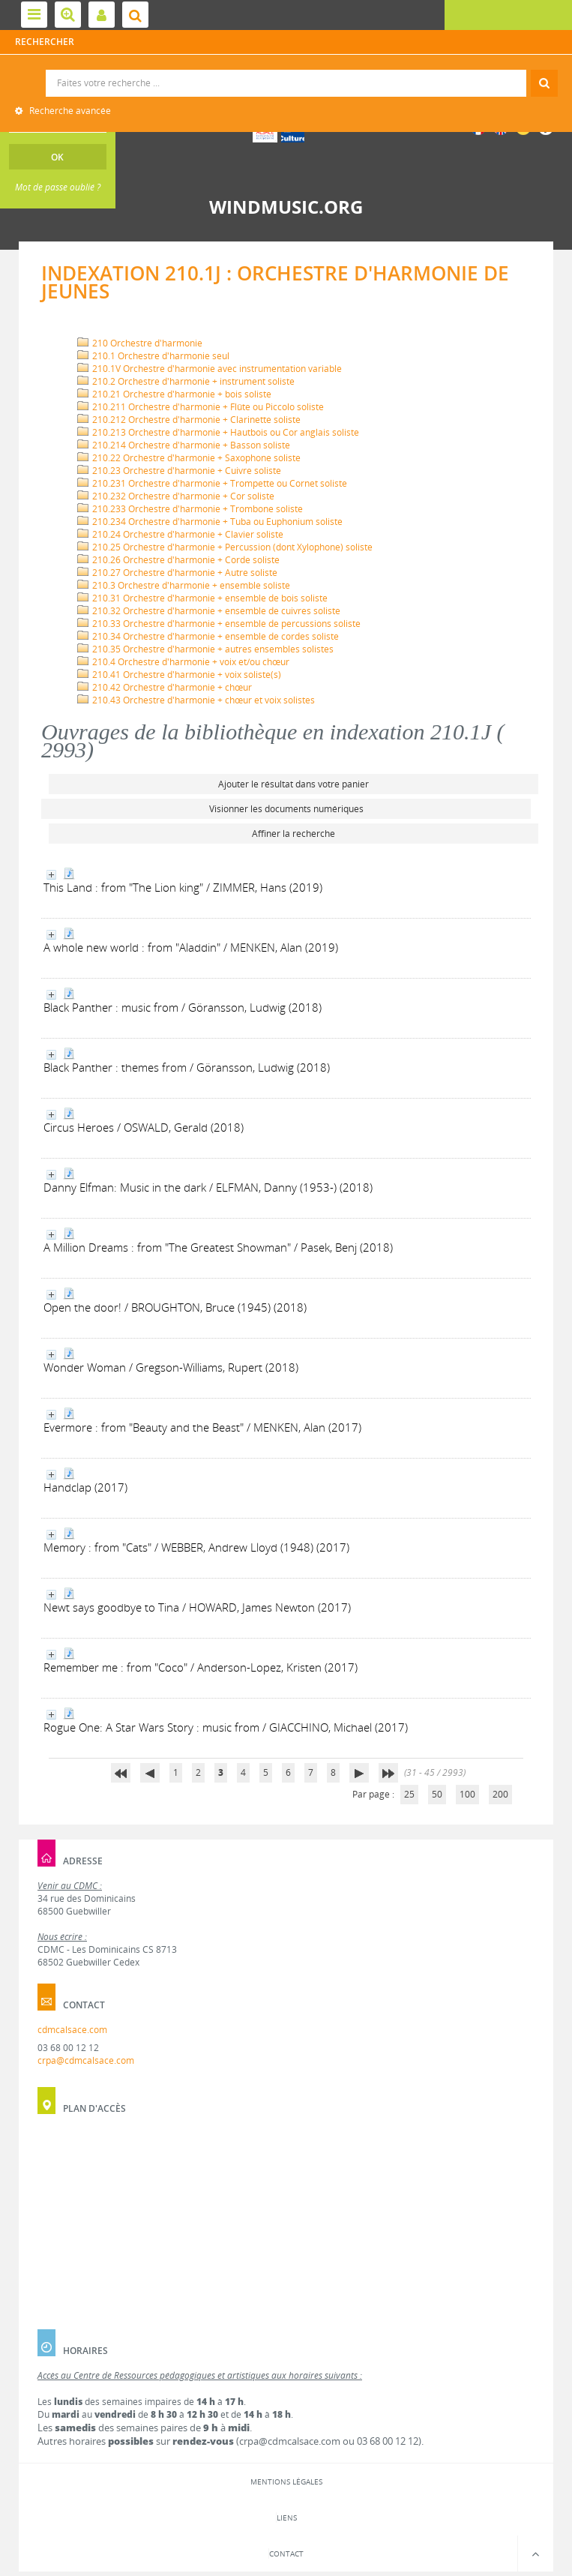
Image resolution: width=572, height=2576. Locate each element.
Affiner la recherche (293, 833)
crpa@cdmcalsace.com (85, 2060)
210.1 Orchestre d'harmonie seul (153, 355)
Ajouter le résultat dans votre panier (293, 784)
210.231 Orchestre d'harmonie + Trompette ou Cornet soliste (212, 483)
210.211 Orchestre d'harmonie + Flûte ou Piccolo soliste (200, 406)
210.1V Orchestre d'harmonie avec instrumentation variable (209, 368)
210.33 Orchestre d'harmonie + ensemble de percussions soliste (219, 623)
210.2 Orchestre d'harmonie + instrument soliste (186, 381)
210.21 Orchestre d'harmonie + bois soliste (174, 394)
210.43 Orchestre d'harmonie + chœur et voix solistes (196, 700)
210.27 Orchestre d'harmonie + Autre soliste (177, 572)
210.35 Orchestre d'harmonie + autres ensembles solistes (205, 649)
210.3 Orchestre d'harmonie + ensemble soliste (183, 585)
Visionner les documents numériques (286, 808)
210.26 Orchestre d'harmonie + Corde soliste (178, 559)
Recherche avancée (69, 110)
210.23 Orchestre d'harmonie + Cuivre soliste (179, 470)
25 (409, 1794)
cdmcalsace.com (72, 2029)
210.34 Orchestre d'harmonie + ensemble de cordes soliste (208, 636)
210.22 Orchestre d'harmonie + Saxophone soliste (189, 457)
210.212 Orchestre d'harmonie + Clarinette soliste (189, 419)
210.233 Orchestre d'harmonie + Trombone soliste (190, 508)
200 (500, 1794)
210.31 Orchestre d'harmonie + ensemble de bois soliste (202, 598)
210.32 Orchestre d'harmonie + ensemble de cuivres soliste (208, 610)
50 (437, 1794)
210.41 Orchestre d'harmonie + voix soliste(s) (179, 674)
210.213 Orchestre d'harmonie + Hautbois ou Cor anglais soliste (218, 432)
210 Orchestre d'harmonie (139, 343)
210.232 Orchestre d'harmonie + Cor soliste (175, 496)
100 (467, 1794)
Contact (286, 2553)
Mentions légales (286, 2481)
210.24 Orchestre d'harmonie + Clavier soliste (180, 534)
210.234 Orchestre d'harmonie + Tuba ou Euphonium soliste (210, 521)
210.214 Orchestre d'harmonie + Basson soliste (183, 445)
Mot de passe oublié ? (57, 187)
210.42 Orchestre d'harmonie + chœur (164, 687)
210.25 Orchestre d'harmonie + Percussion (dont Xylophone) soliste (225, 547)
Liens (287, 2517)
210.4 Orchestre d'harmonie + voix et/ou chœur (183, 661)
